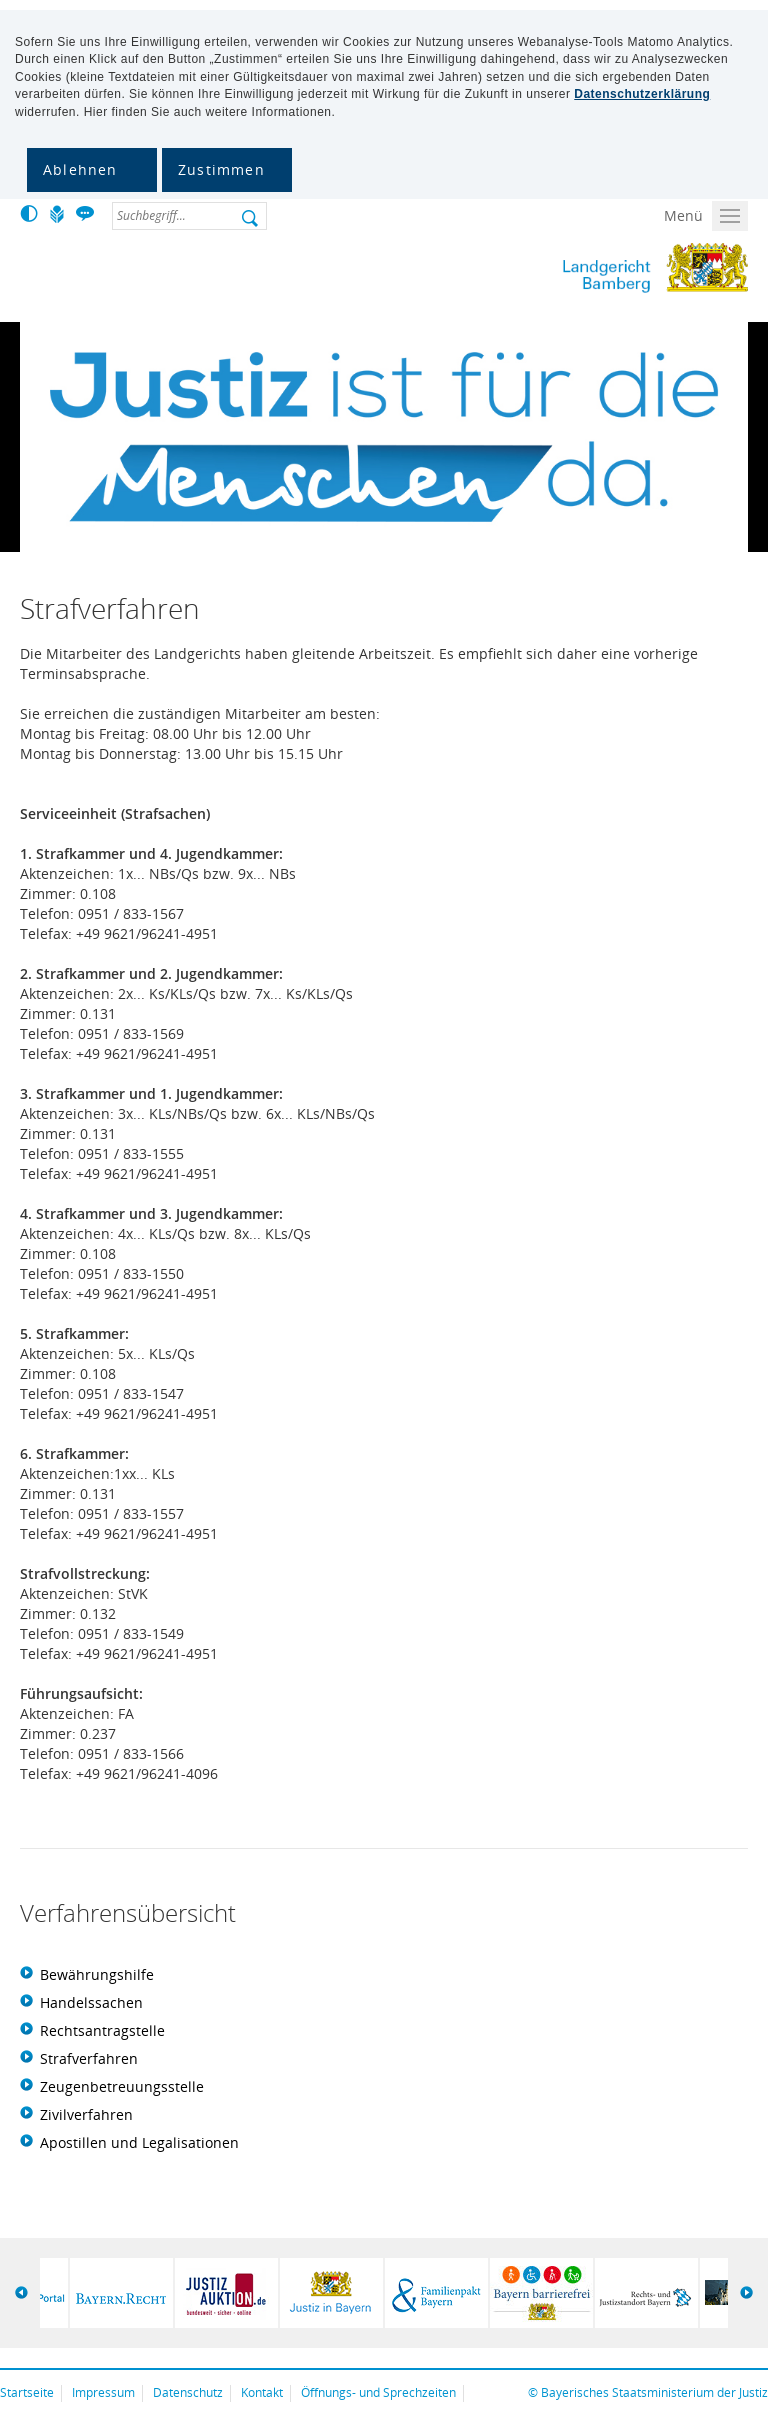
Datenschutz (188, 2392)
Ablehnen (80, 169)
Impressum (103, 2392)
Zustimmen (221, 169)
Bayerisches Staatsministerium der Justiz (654, 2392)
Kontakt (262, 2392)
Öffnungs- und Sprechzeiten (378, 2392)
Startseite (27, 2392)
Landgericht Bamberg (573, 268)
